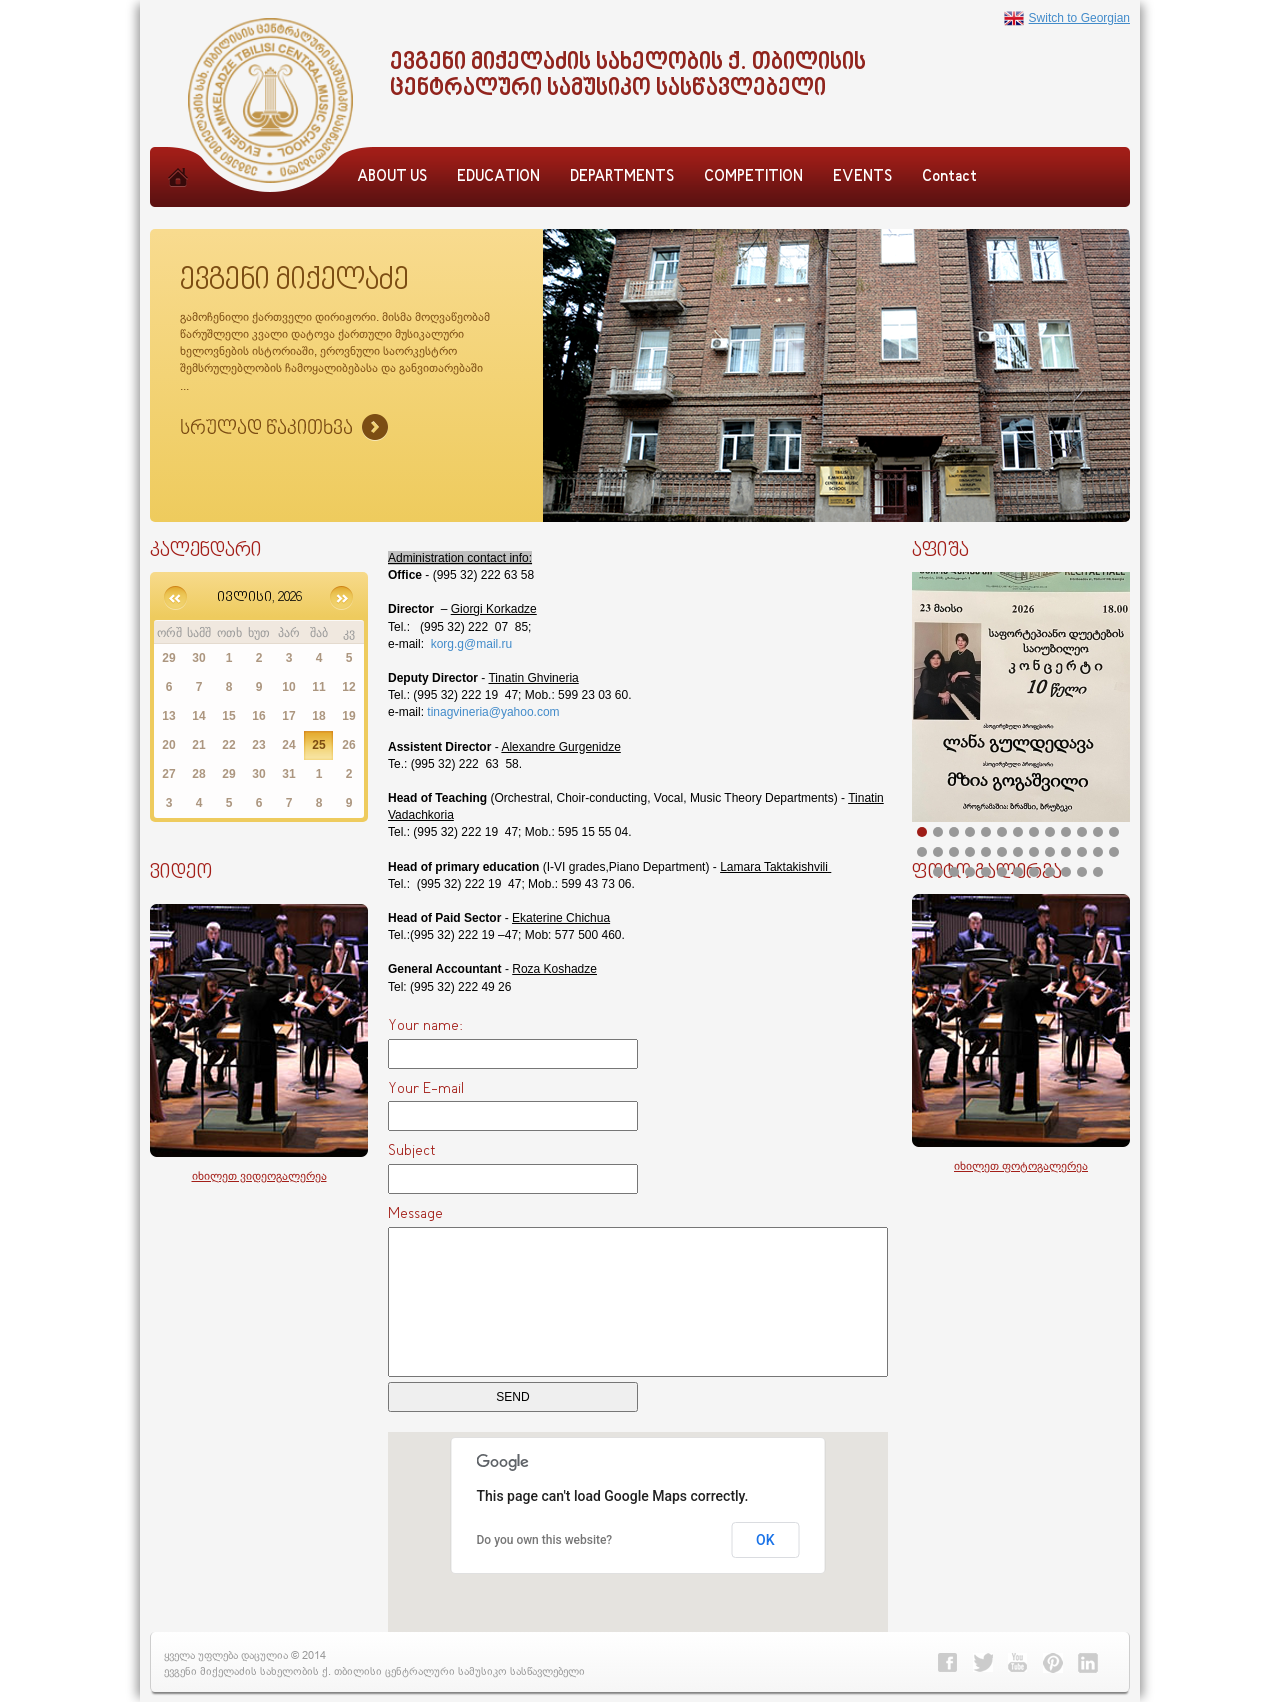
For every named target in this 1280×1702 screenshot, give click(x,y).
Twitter (983, 1663)
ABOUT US (392, 177)
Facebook (948, 1663)
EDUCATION (498, 177)
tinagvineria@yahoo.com (493, 712)
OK (765, 1540)
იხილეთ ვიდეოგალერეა (259, 1175)
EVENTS (862, 177)
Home (178, 199)
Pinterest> (1053, 1663)
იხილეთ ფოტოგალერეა (1021, 1165)
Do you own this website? (545, 1540)
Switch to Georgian (1067, 18)
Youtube (1018, 1663)
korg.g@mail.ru (472, 644)
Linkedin (1088, 1663)
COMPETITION (753, 177)
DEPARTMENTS (622, 177)
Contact (949, 177)
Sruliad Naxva (284, 429)
